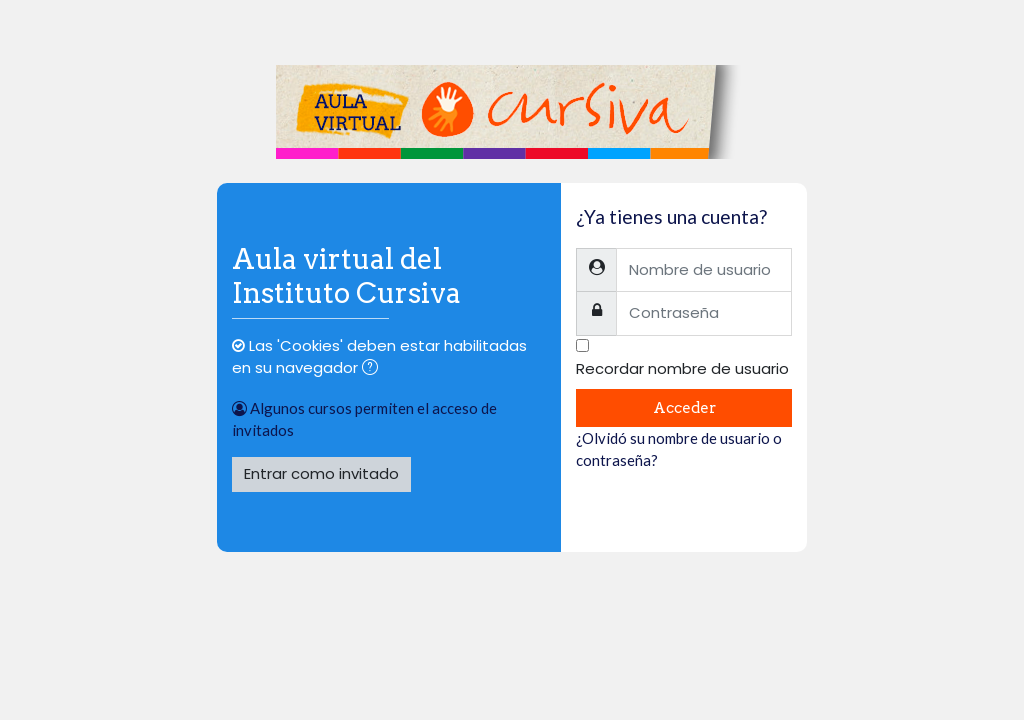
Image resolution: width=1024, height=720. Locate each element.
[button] (374, 369)
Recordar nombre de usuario (682, 368)
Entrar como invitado (321, 473)
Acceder (684, 408)
